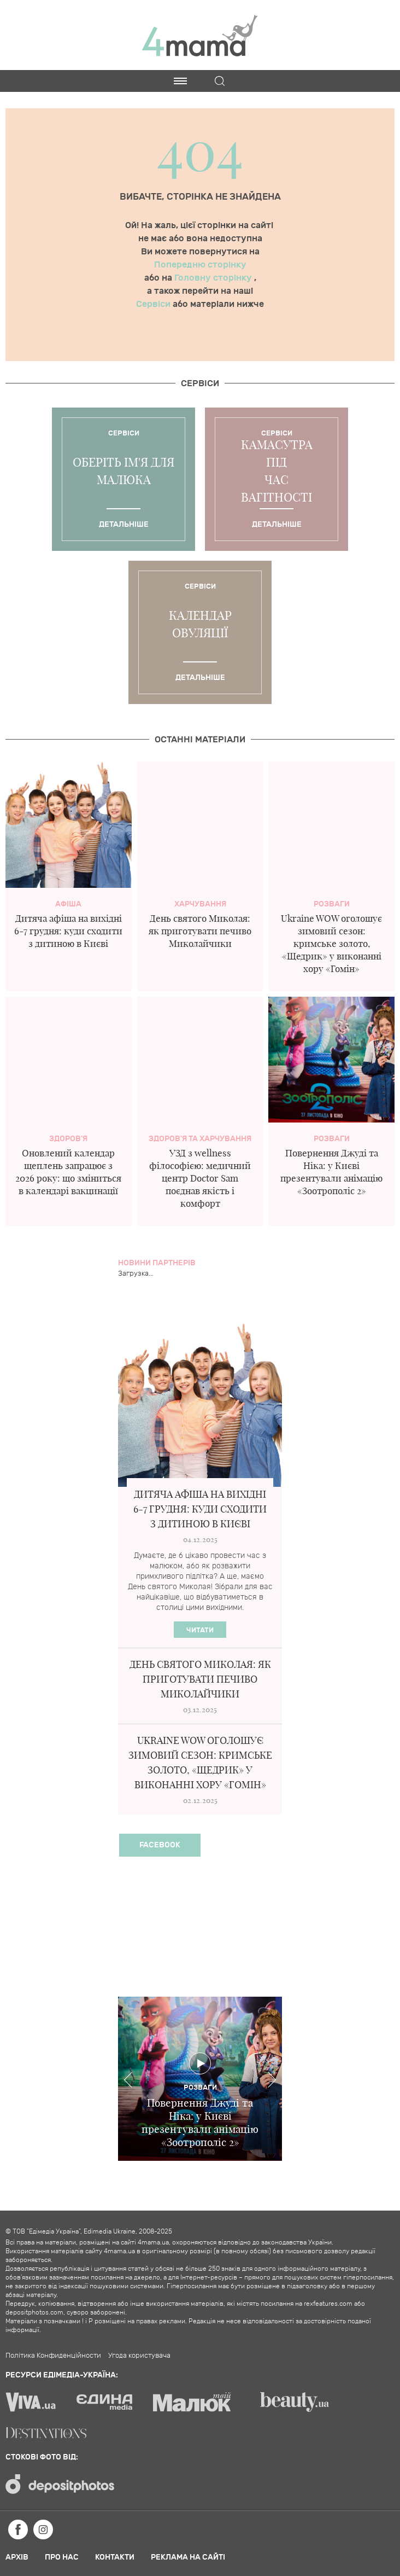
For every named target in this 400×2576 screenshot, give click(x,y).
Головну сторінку (214, 277)
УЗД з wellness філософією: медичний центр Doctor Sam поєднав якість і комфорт (200, 1178)
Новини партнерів (157, 1262)
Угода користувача (139, 2355)
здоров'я (68, 1138)
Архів (16, 2557)
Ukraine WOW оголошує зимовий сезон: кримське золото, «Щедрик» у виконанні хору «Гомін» (331, 943)
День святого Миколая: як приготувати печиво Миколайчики (200, 930)
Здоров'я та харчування (200, 1138)
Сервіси (154, 304)
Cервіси (200, 383)
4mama (200, 35)
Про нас (62, 2557)
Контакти (114, 2557)
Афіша (68, 904)
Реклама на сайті (188, 2557)
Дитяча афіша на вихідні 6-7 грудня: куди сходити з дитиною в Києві (68, 930)
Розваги (332, 904)
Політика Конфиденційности (53, 2355)
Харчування (200, 904)
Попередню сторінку (200, 264)
